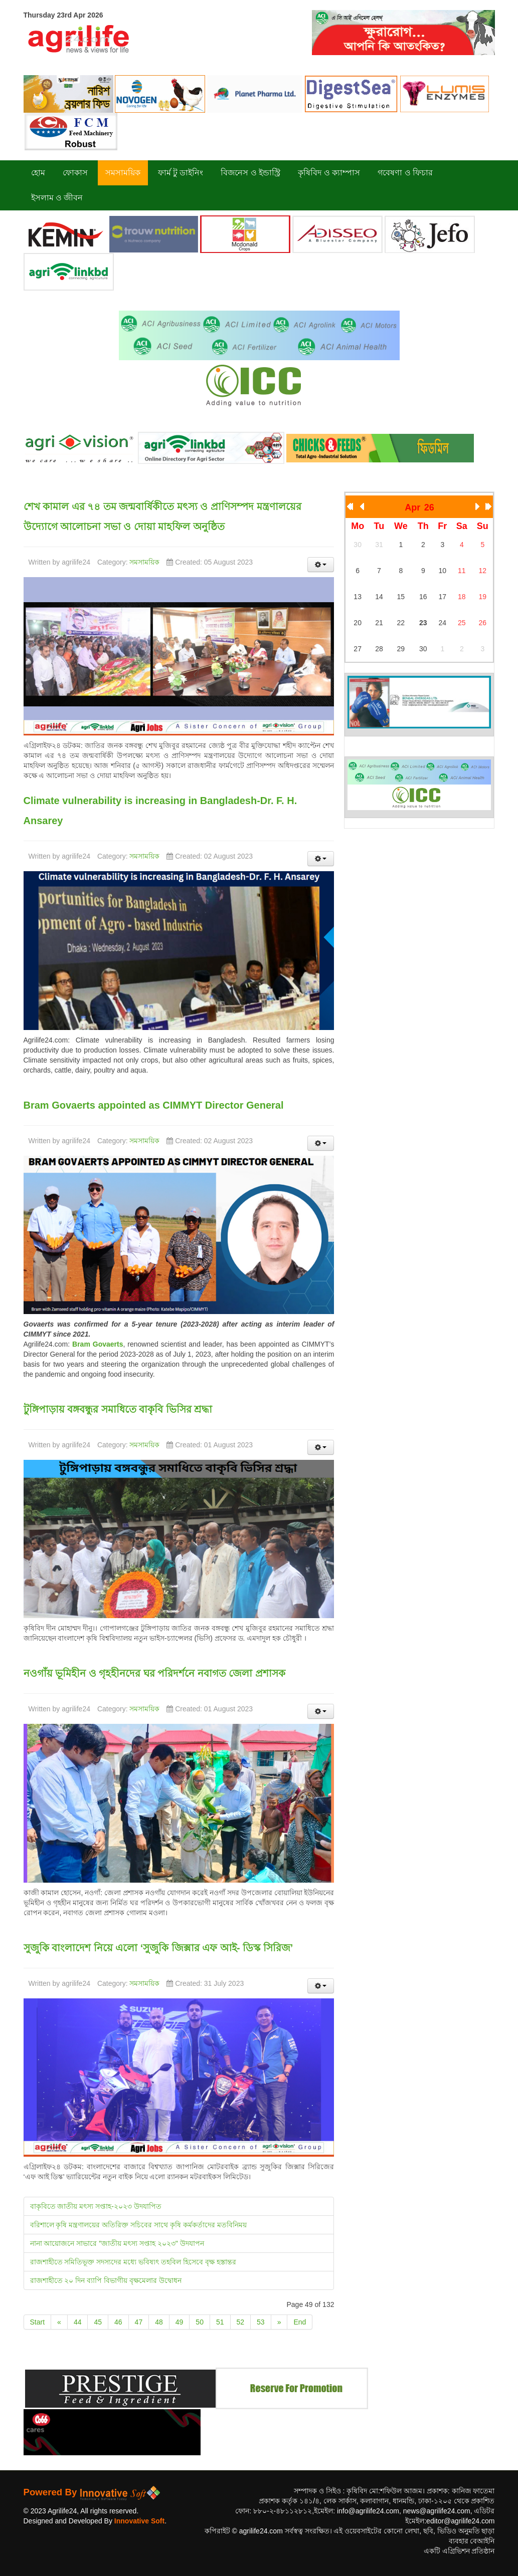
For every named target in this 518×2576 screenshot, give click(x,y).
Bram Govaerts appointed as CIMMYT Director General (154, 1105)
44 (78, 2322)
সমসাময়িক (144, 562)
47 (139, 2322)
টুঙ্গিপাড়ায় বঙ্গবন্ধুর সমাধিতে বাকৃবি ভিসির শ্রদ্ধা (118, 1409)
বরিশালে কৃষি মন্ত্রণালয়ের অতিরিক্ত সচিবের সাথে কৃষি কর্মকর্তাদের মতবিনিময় (138, 2225)
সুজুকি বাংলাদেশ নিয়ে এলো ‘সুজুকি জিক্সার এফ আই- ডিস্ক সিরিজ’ (158, 1947)
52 (241, 2322)
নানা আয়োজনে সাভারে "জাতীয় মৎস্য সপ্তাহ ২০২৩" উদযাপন (117, 2243)
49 (180, 2322)
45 (98, 2322)
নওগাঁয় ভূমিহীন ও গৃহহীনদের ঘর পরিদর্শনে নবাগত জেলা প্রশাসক (154, 1673)
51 (220, 2322)
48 (159, 2322)
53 (261, 2322)
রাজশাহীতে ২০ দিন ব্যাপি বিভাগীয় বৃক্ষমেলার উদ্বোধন (106, 2280)
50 (200, 2322)
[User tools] (320, 564)
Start (37, 2322)
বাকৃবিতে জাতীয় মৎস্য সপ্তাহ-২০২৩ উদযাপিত (95, 2206)
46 (118, 2322)
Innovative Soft (139, 2521)
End (299, 2322)
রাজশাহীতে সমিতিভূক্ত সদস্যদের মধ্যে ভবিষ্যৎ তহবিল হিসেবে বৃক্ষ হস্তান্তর (133, 2262)
